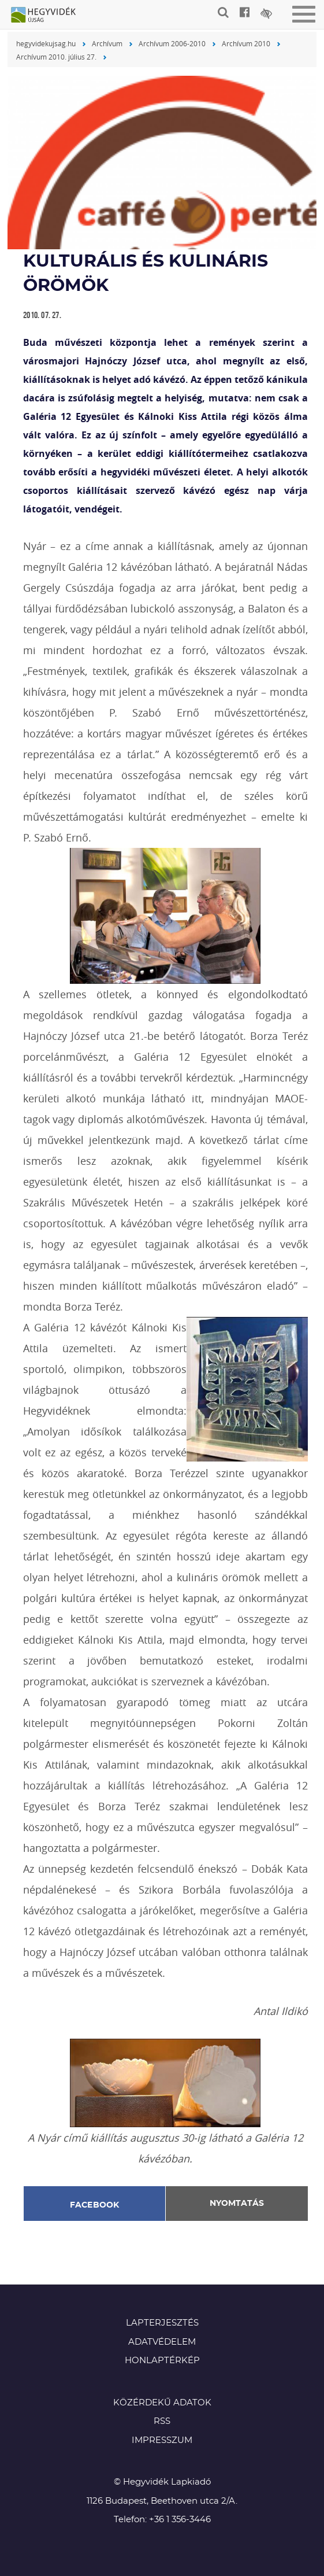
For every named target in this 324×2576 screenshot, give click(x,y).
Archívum (107, 43)
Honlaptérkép (162, 2360)
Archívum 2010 (246, 43)
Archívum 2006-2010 (172, 43)
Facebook (95, 2205)
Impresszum (162, 2440)
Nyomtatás (237, 2203)
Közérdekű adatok (162, 2402)
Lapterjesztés (162, 2323)
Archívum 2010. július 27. (56, 56)
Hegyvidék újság (49, 15)
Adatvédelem (162, 2342)
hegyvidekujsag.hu (46, 43)
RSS (162, 2421)
